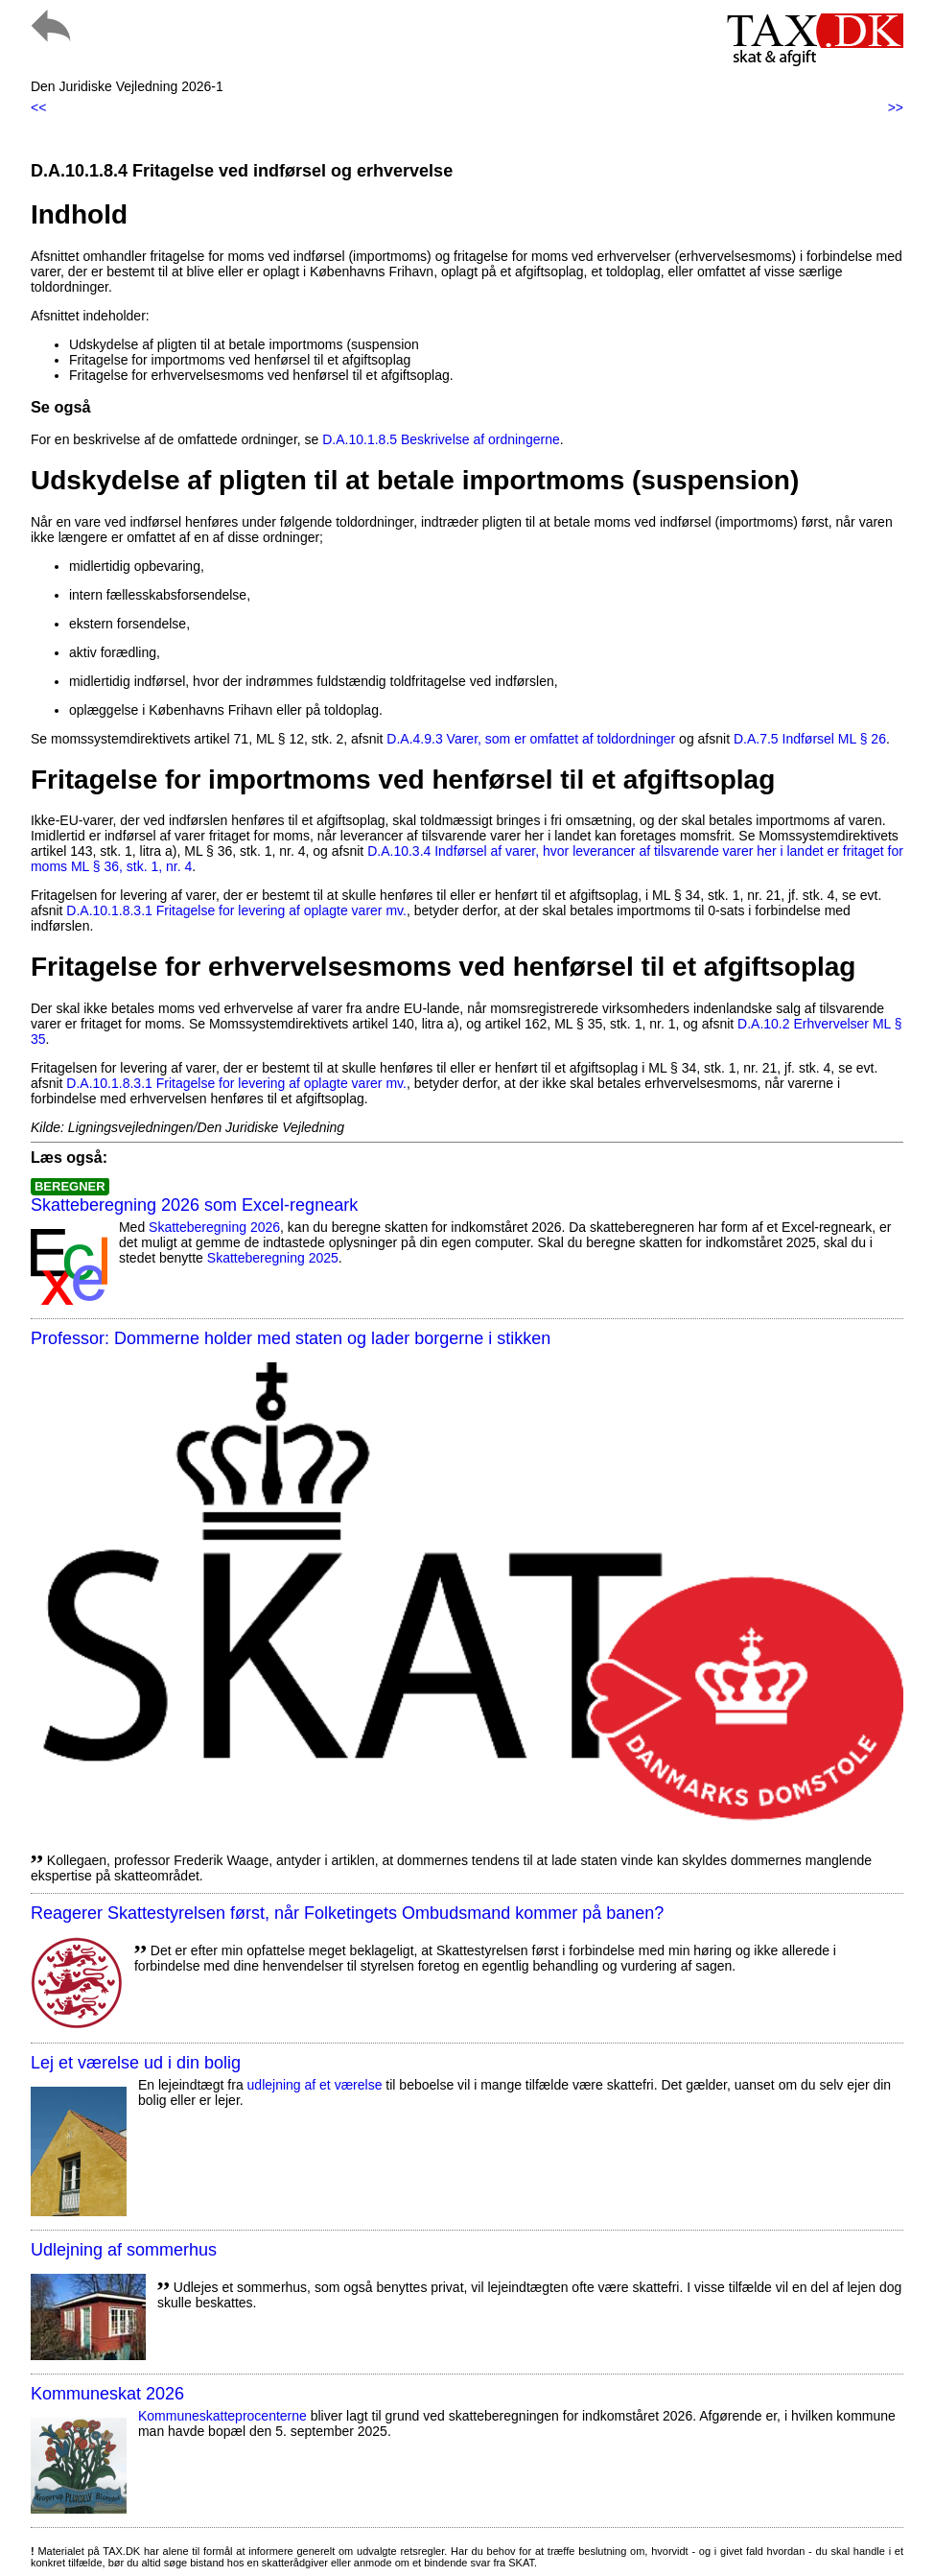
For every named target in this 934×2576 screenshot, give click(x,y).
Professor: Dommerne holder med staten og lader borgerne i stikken (290, 1338)
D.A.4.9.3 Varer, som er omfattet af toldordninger (530, 738)
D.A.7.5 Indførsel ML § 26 (810, 738)
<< (38, 107)
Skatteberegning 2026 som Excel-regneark (194, 1205)
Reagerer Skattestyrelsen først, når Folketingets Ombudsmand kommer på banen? (347, 1913)
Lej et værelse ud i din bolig (136, 2062)
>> (895, 107)
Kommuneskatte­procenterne (222, 2415)
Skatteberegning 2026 (214, 1227)
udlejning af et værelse (315, 2084)
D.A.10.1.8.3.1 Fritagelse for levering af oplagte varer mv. (236, 910)
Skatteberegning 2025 (273, 1257)
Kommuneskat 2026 (107, 2393)
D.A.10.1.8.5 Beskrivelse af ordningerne (440, 439)
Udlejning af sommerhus (124, 2249)
